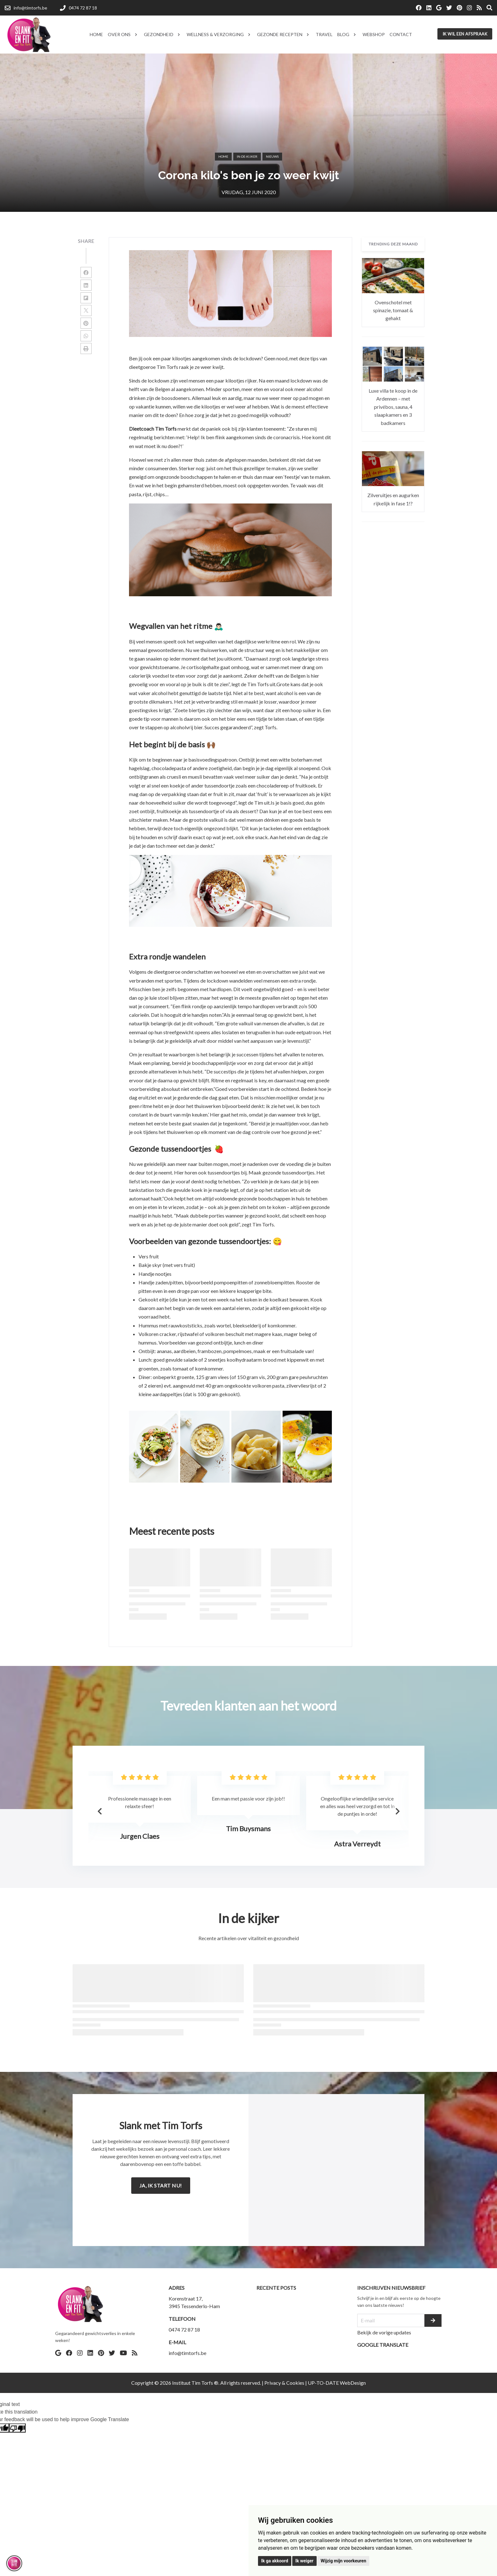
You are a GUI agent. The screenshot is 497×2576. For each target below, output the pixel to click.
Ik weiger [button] (304, 2560)
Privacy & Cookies (284, 2383)
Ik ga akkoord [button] (274, 2560)
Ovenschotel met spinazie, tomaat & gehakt (393, 310)
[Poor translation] (17, 2428)
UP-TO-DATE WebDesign (337, 2383)
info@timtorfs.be (187, 2353)
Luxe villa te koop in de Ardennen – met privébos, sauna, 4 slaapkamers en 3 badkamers (393, 407)
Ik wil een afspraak (464, 33)
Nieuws (272, 156)
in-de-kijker (247, 156)
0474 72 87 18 (184, 2329)
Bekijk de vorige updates (384, 2332)
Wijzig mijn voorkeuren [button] (343, 2560)
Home (223, 156)
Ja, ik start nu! (160, 2185)
